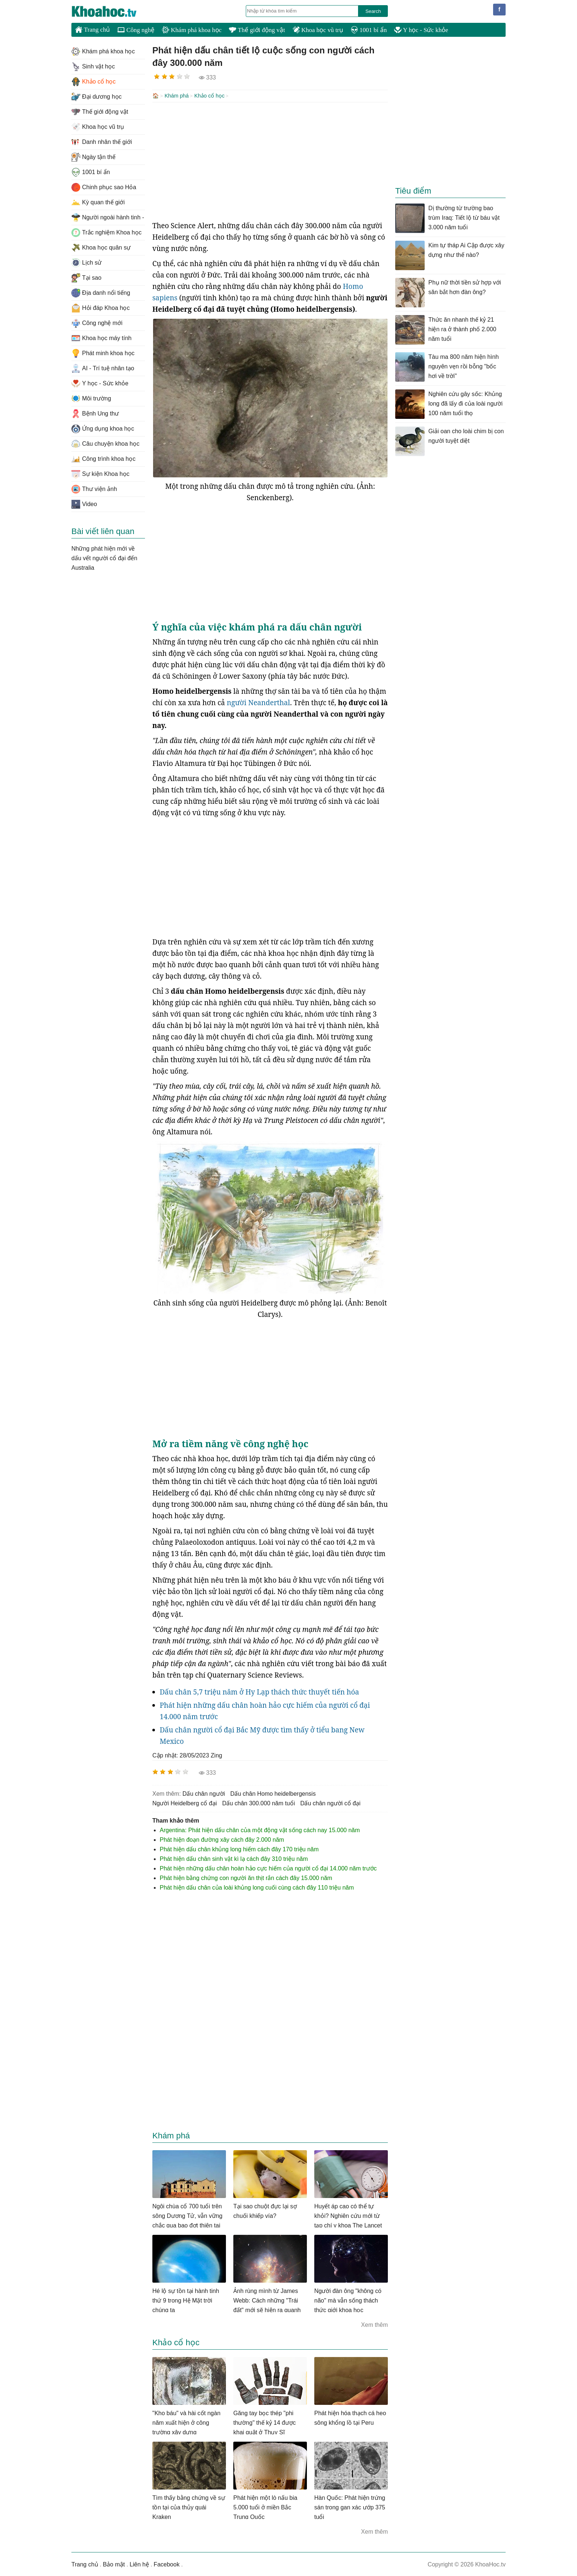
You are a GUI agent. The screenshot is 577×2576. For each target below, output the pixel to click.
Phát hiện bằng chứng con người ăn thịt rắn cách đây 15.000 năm (246, 1877)
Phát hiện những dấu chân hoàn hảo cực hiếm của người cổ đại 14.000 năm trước (268, 1868)
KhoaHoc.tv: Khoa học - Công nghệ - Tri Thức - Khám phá (111, 11)
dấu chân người (204, 1793)
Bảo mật (114, 2564)
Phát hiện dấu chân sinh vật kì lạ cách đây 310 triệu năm (234, 1858)
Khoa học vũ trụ (318, 29)
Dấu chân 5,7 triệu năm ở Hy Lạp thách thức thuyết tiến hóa (259, 1691)
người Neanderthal (258, 702)
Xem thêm (374, 2324)
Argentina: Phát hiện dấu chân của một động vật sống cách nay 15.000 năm (260, 1829)
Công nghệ (136, 29)
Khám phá (176, 96)
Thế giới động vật (257, 29)
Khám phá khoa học (192, 29)
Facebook (167, 2564)
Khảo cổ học (209, 96)
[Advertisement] (270, 160)
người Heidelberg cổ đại (184, 1802)
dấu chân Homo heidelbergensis (273, 1793)
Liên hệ (139, 2564)
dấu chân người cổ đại (330, 1802)
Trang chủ (92, 29)
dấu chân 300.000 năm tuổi (258, 1802)
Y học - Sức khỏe (421, 29)
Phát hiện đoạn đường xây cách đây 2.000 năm (222, 1839)
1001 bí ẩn (369, 29)
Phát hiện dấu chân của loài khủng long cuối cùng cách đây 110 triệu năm (257, 1887)
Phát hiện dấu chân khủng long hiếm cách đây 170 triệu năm (239, 1848)
